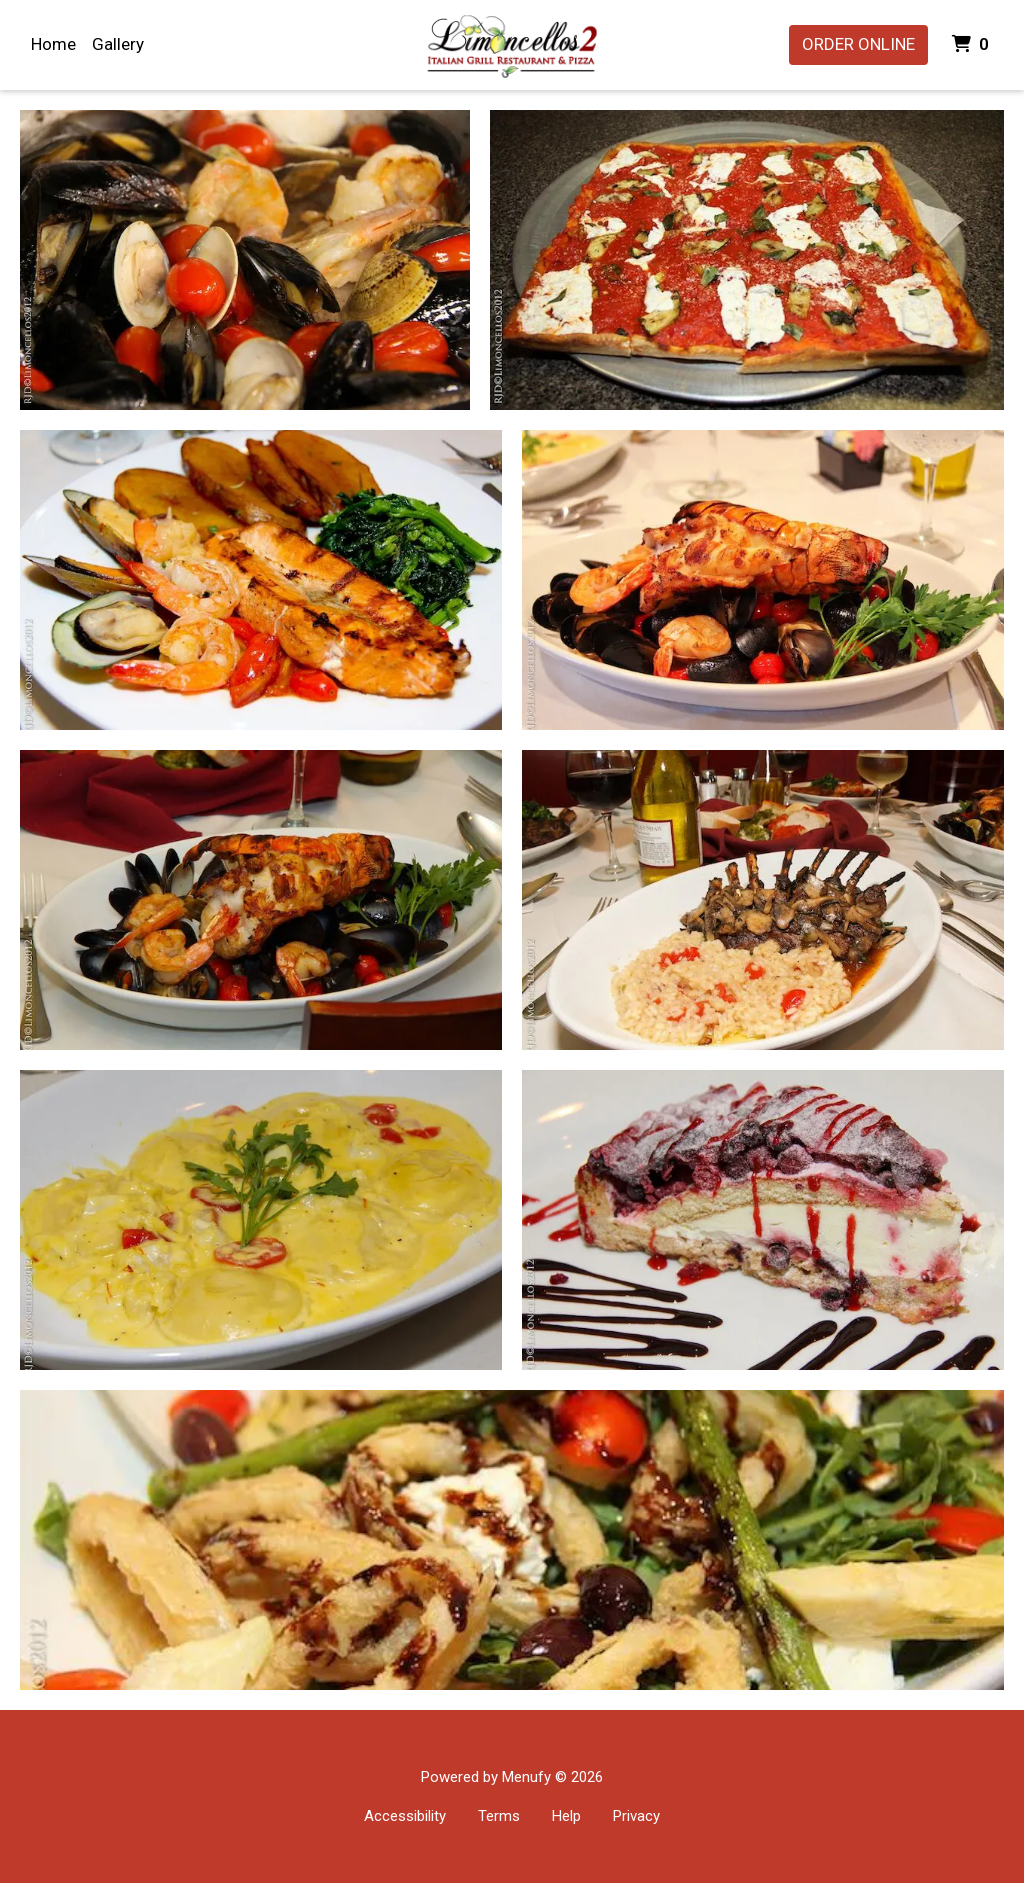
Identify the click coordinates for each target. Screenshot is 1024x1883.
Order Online (858, 44)
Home (53, 44)
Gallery (118, 44)
